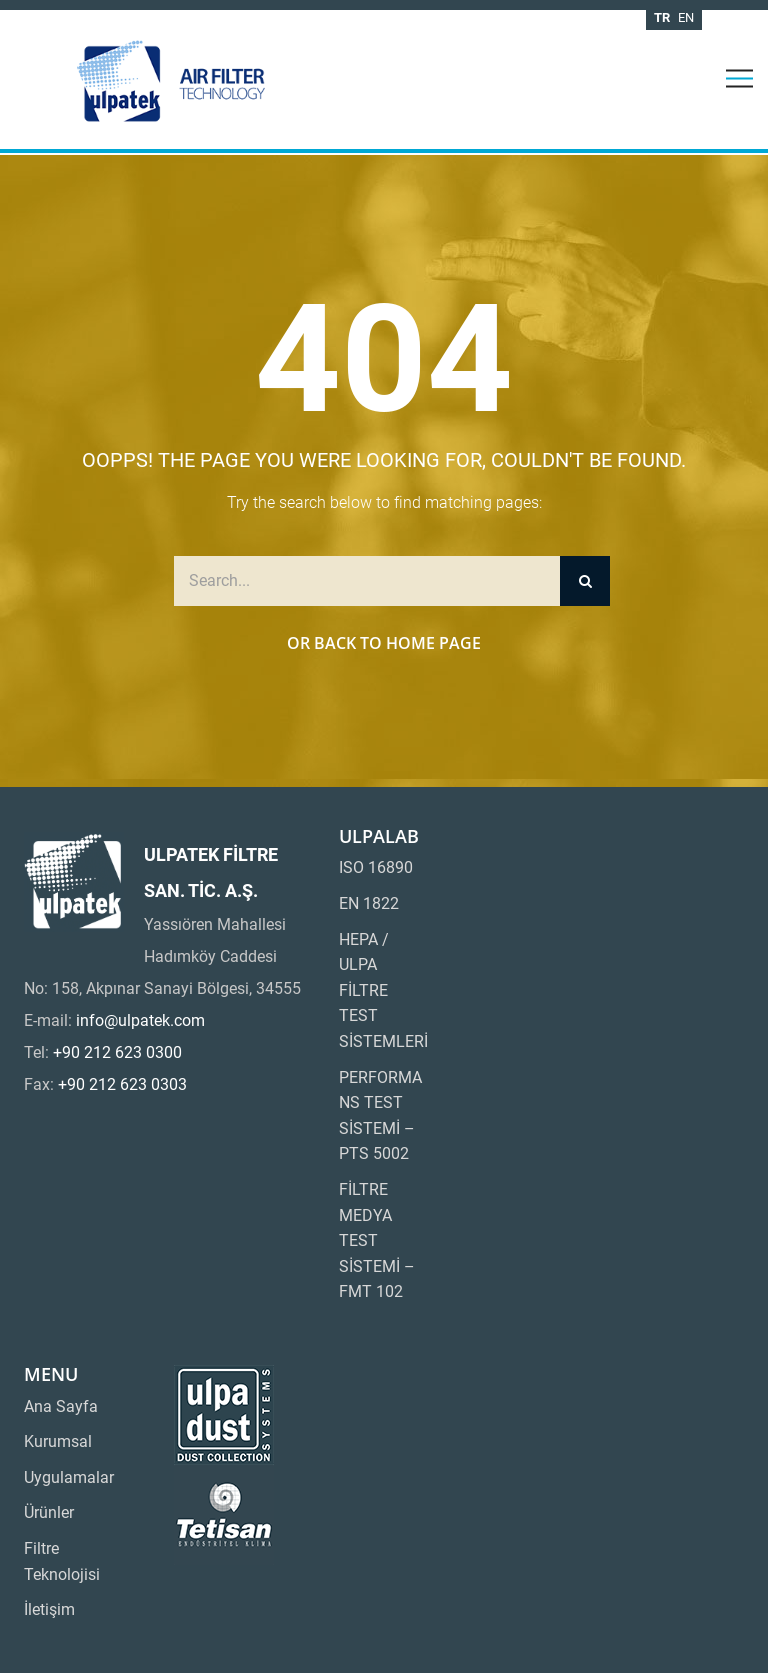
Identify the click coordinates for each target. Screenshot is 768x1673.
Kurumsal (58, 1441)
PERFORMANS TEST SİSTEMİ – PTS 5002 (380, 1116)
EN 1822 (369, 903)
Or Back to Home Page (384, 643)
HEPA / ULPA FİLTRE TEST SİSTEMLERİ (383, 990)
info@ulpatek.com (140, 1020)
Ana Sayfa (61, 1406)
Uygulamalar (69, 1477)
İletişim (49, 1609)
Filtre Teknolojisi (62, 1561)
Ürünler (49, 1512)
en (686, 17)
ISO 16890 (376, 867)
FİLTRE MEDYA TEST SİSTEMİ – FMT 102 (377, 1240)
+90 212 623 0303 (122, 1084)
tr (662, 17)
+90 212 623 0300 (117, 1052)
